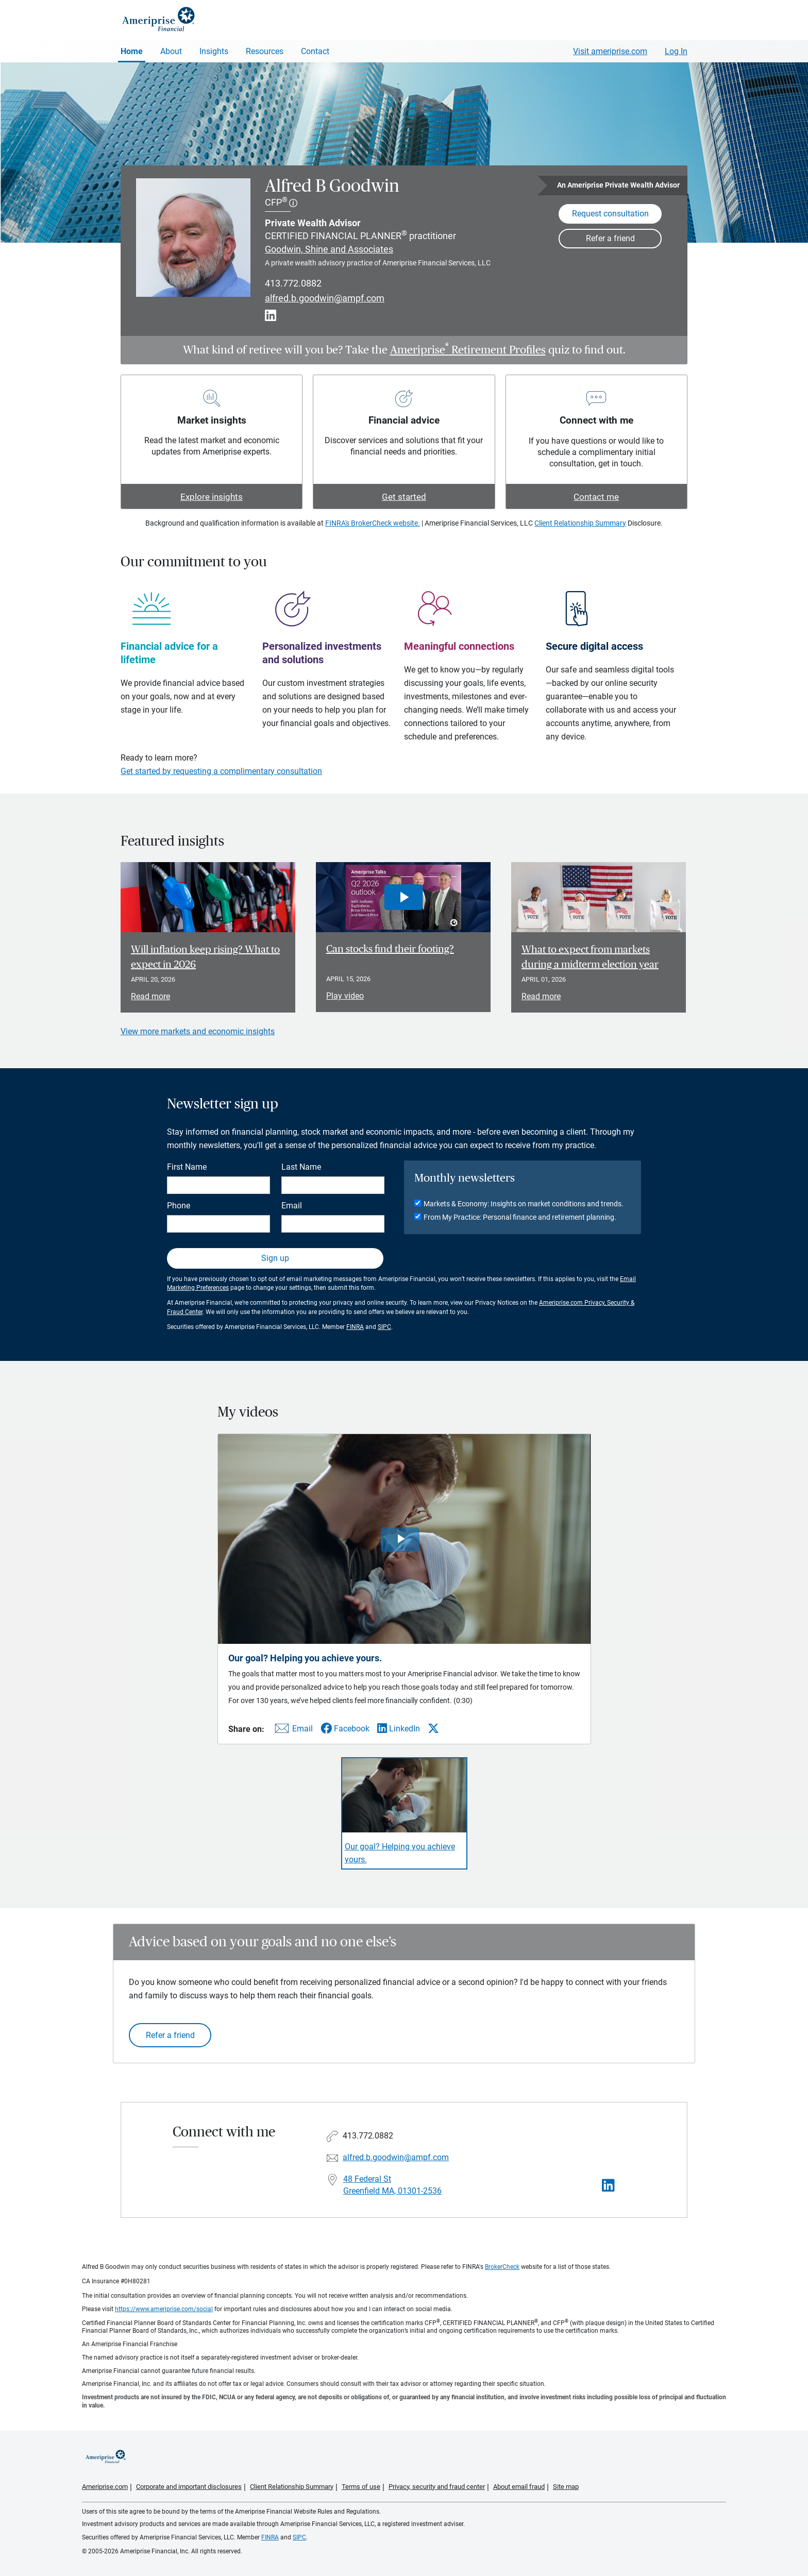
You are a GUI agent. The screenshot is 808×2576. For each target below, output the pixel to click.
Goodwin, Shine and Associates (329, 249)
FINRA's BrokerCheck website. (372, 523)
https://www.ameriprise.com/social (164, 2309)
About (171, 51)
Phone (178, 1205)
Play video (345, 996)
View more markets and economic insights (198, 1031)
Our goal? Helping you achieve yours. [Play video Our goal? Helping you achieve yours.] (400, 1853)
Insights (213, 51)
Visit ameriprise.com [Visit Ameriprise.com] (610, 51)
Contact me (596, 497)
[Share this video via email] (292, 1731)
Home (132, 51)
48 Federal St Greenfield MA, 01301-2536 (392, 2185)
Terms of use (361, 2486)
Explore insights (211, 497)
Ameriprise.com (105, 2486)
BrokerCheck (502, 2266)
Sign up (275, 1258)
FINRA (355, 1327)
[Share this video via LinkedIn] (398, 1729)
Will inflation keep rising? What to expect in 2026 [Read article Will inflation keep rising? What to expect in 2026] (205, 957)
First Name (187, 1167)
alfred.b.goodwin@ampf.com (324, 298)
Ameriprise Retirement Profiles (468, 350)
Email (291, 1205)
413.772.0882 (293, 283)
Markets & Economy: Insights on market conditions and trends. (524, 1204)
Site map (566, 2486)
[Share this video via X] (433, 1728)
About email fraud (519, 2486)
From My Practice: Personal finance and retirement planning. (520, 1217)
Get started (404, 497)
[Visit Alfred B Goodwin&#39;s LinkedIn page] (608, 2185)
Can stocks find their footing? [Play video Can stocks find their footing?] (390, 949)
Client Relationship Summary (580, 523)
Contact (315, 51)
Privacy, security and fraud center (437, 2486)
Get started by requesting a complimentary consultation (221, 771)
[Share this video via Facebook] (345, 1729)
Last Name (301, 1167)
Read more (150, 996)
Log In (676, 51)
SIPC (384, 1327)
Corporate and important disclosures (189, 2486)
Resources (264, 51)
